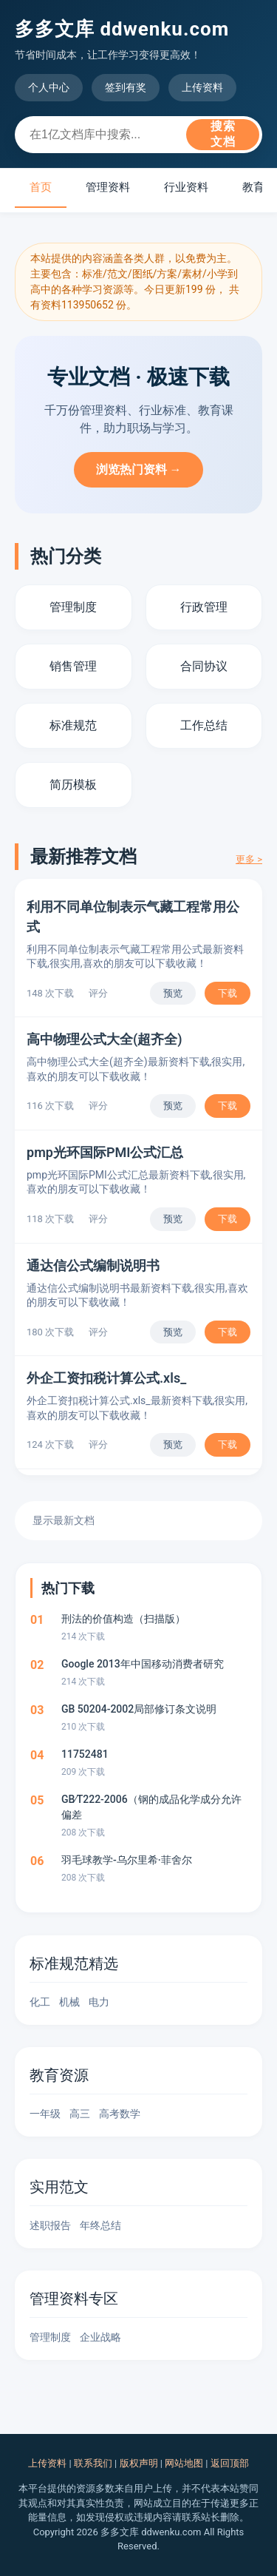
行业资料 (186, 187)
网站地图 (184, 2463)
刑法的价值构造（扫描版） (123, 1619)
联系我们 (93, 2463)
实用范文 (59, 2187)
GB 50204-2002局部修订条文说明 (138, 1709)
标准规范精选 (74, 1963)
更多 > (249, 859)
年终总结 (100, 2225)
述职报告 (50, 2225)
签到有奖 (125, 87)
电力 (99, 2002)
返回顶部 (230, 2463)
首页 (41, 187)
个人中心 (48, 87)
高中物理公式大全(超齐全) (104, 1039)
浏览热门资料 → (139, 469)
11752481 (85, 1754)
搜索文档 (223, 134)
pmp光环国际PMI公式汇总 (105, 1152)
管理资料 (108, 187)
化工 (40, 2002)
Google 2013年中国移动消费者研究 (142, 1664)
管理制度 (50, 2337)
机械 (69, 2002)
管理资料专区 (74, 2298)
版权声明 (139, 2463)
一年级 (45, 2114)
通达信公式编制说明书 (93, 1265)
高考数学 (119, 2114)
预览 (172, 993)
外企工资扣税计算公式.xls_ (106, 1378)
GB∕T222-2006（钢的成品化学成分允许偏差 (151, 1807)
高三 (79, 2114)
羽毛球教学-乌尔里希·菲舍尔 (126, 1860)
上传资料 (202, 87)
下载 (227, 993)
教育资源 (59, 2075)
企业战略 (100, 2337)
